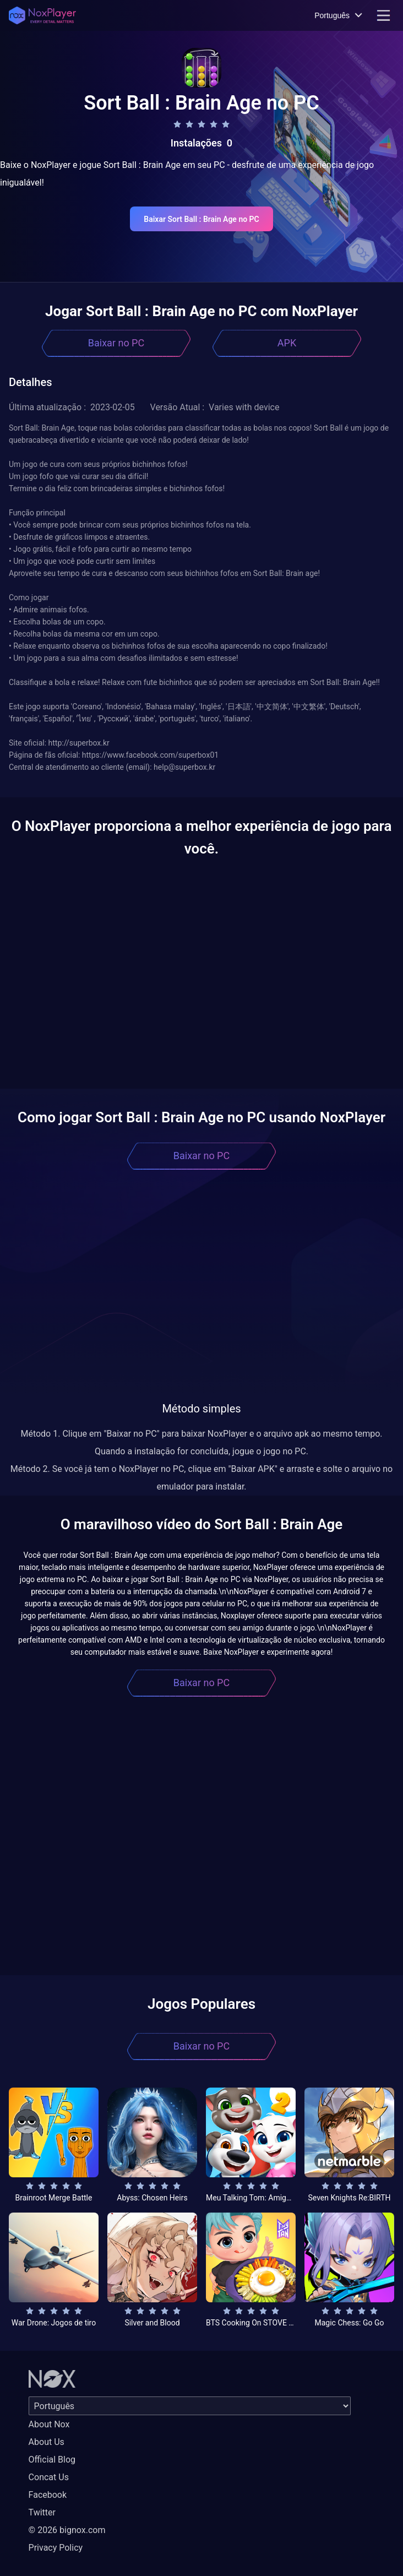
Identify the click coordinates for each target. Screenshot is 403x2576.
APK (286, 343)
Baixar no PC (116, 343)
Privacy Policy (56, 2547)
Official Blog (52, 2459)
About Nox (49, 2424)
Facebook (48, 2495)
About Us (46, 2442)
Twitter (42, 2512)
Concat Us (49, 2477)
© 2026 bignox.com (67, 2530)
